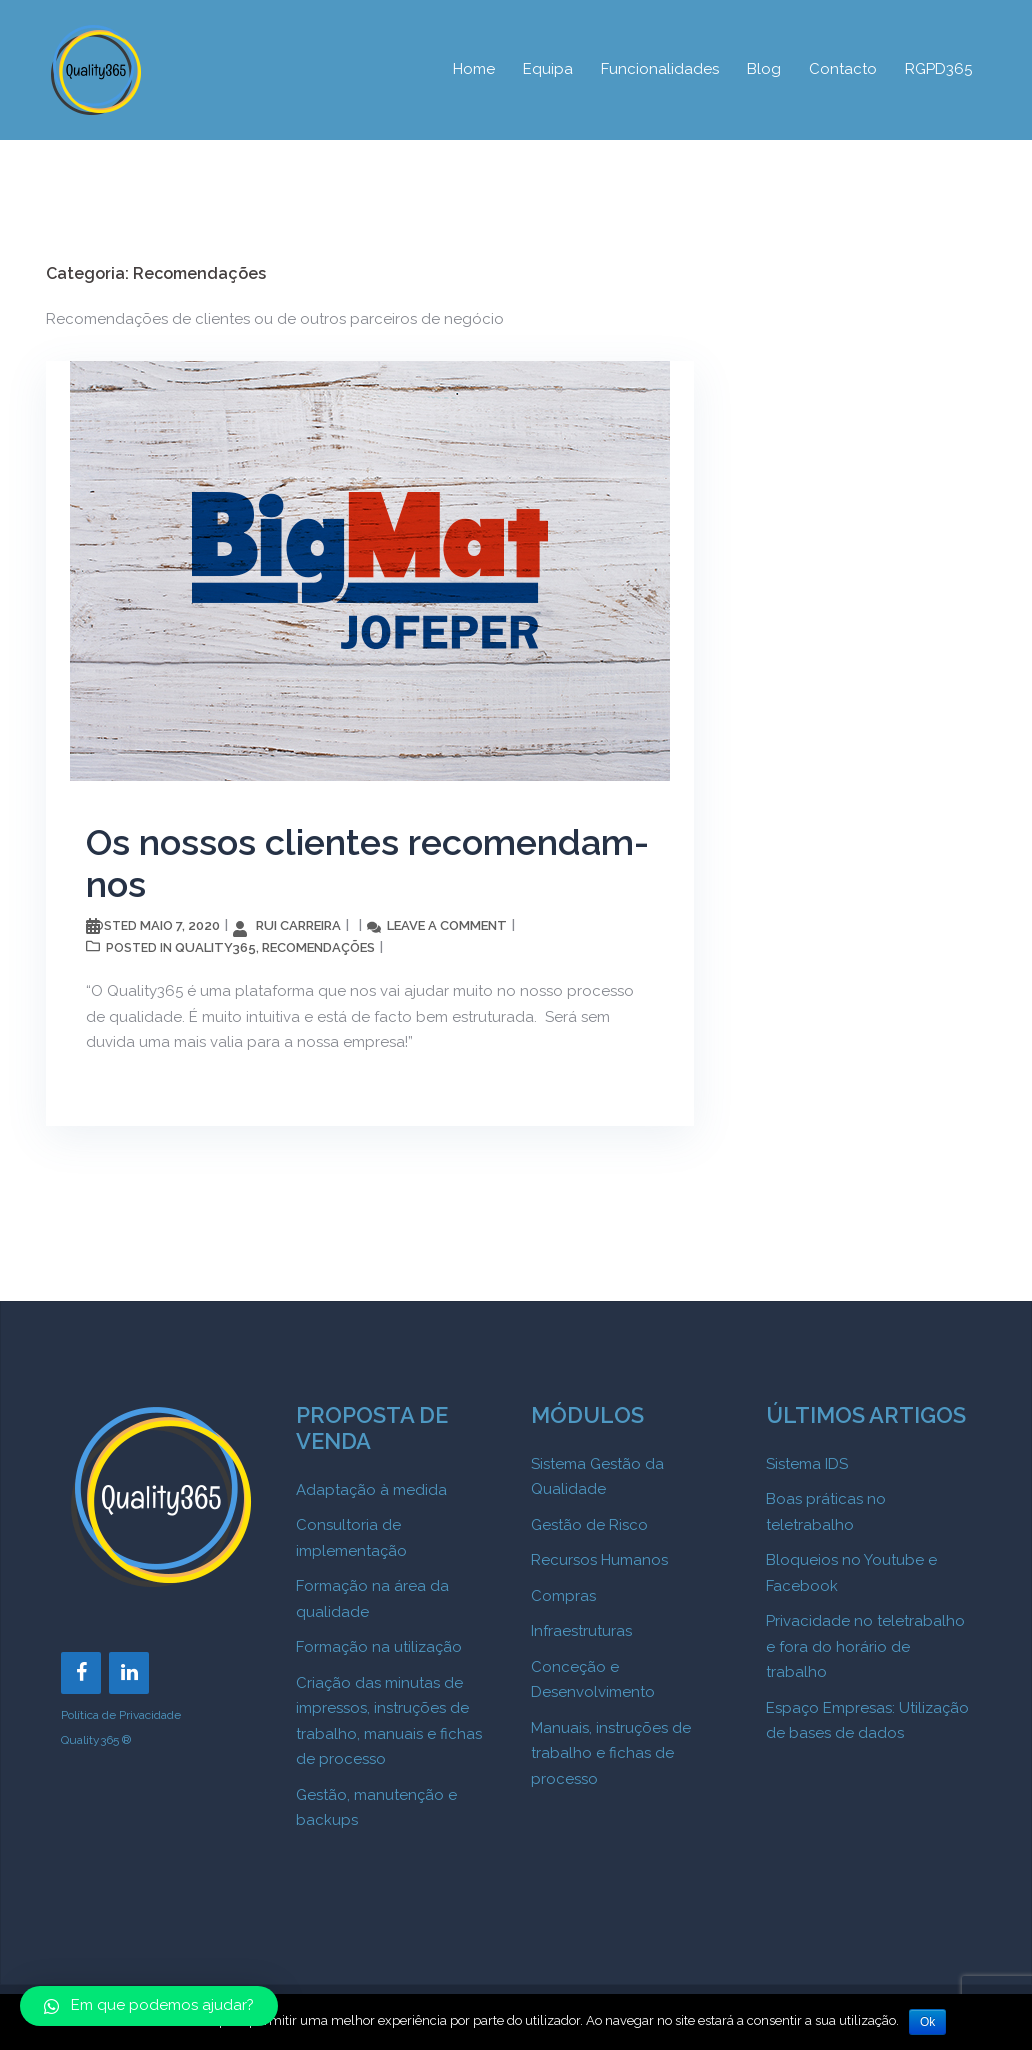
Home (474, 69)
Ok (927, 2022)
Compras (563, 1596)
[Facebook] (81, 1673)
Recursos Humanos (599, 1560)
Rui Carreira (298, 925)
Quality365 (215, 947)
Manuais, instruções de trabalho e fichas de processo (611, 1753)
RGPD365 (938, 69)
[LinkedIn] (129, 1673)
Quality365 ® (96, 1740)
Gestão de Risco (589, 1525)
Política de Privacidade (121, 1715)
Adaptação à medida (371, 1490)
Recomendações (318, 947)
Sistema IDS (807, 1464)
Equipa (548, 69)
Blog (764, 69)
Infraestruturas (581, 1631)
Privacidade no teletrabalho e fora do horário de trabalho (865, 1646)
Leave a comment (447, 925)
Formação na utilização (379, 1647)
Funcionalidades (660, 69)
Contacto (843, 69)
